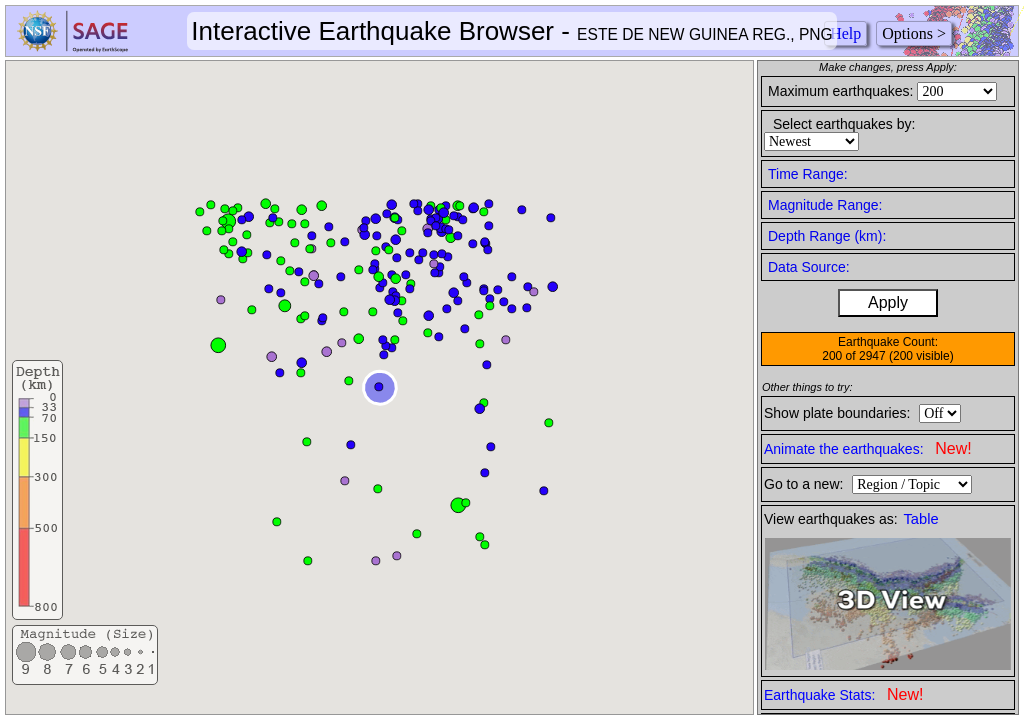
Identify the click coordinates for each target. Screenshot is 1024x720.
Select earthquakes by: (844, 124)
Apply (888, 302)
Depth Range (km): (827, 236)
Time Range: (808, 174)
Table (921, 519)
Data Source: (809, 267)
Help (845, 33)
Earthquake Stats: (843, 694)
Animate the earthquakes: (868, 448)
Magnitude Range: (825, 205)
